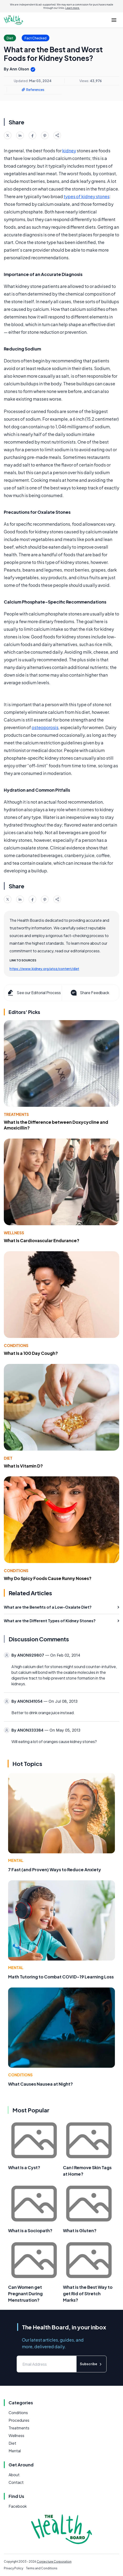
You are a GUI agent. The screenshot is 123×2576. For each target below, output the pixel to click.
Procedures (19, 2420)
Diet (8, 1458)
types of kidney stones (86, 196)
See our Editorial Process (34, 992)
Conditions (16, 1345)
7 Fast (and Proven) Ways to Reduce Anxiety (54, 1869)
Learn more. (72, 7)
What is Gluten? (80, 2230)
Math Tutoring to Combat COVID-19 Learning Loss (61, 1976)
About (14, 2474)
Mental (15, 1860)
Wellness (14, 1232)
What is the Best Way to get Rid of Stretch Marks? (88, 2293)
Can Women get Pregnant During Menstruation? (25, 2293)
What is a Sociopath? (30, 2230)
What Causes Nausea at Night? (40, 2084)
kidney (69, 150)
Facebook (18, 2506)
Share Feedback (89, 992)
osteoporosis (45, 727)
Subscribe (91, 2364)
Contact (16, 2482)
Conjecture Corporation (54, 2561)
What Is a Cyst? (24, 2167)
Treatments (16, 1114)
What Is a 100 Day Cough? (31, 1353)
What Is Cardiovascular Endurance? (41, 1240)
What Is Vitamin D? (23, 1465)
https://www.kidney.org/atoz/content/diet (44, 968)
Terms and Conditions (41, 2568)
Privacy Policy (13, 2568)
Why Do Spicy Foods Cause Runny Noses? (48, 1578)
